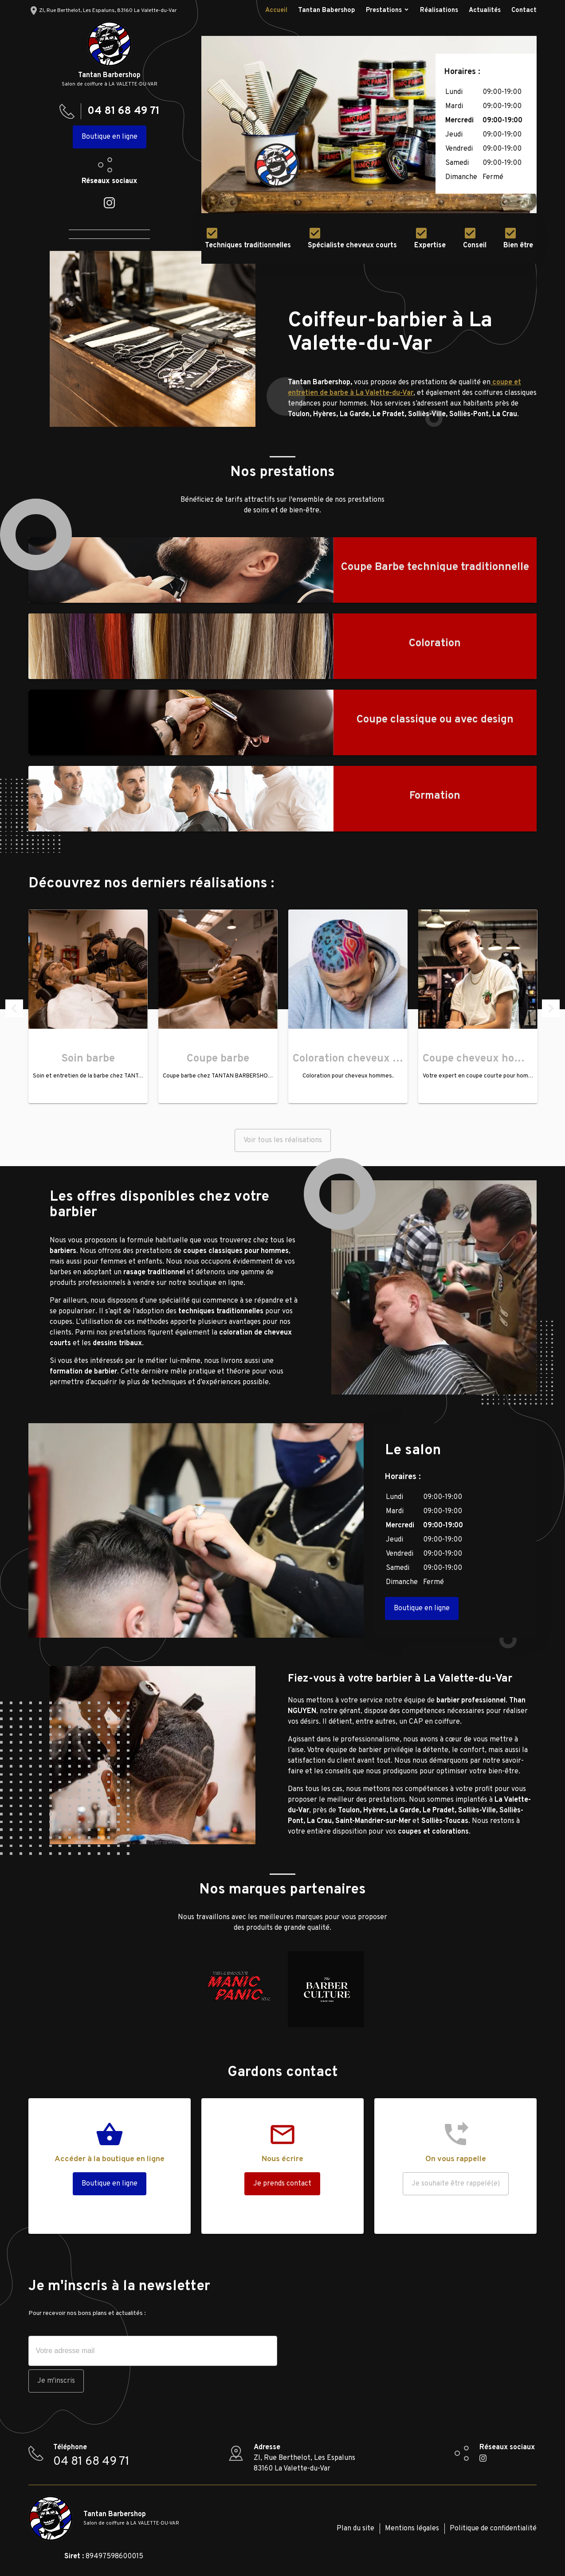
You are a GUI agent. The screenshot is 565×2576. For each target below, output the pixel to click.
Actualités (485, 10)
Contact (524, 10)
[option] (369, 124)
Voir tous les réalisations (282, 1140)
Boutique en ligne (109, 137)
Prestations (384, 10)
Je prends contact (282, 2183)
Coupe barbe (218, 1059)
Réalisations (439, 10)
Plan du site (355, 2528)
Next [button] (551, 1008)
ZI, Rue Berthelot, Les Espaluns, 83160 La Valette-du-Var (102, 10)
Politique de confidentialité (493, 2528)
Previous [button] (14, 1008)
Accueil (276, 10)
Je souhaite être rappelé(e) (456, 2183)
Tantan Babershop (326, 10)
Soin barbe (88, 1059)
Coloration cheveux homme (361, 1059)
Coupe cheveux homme (480, 1059)
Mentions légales (412, 2528)
